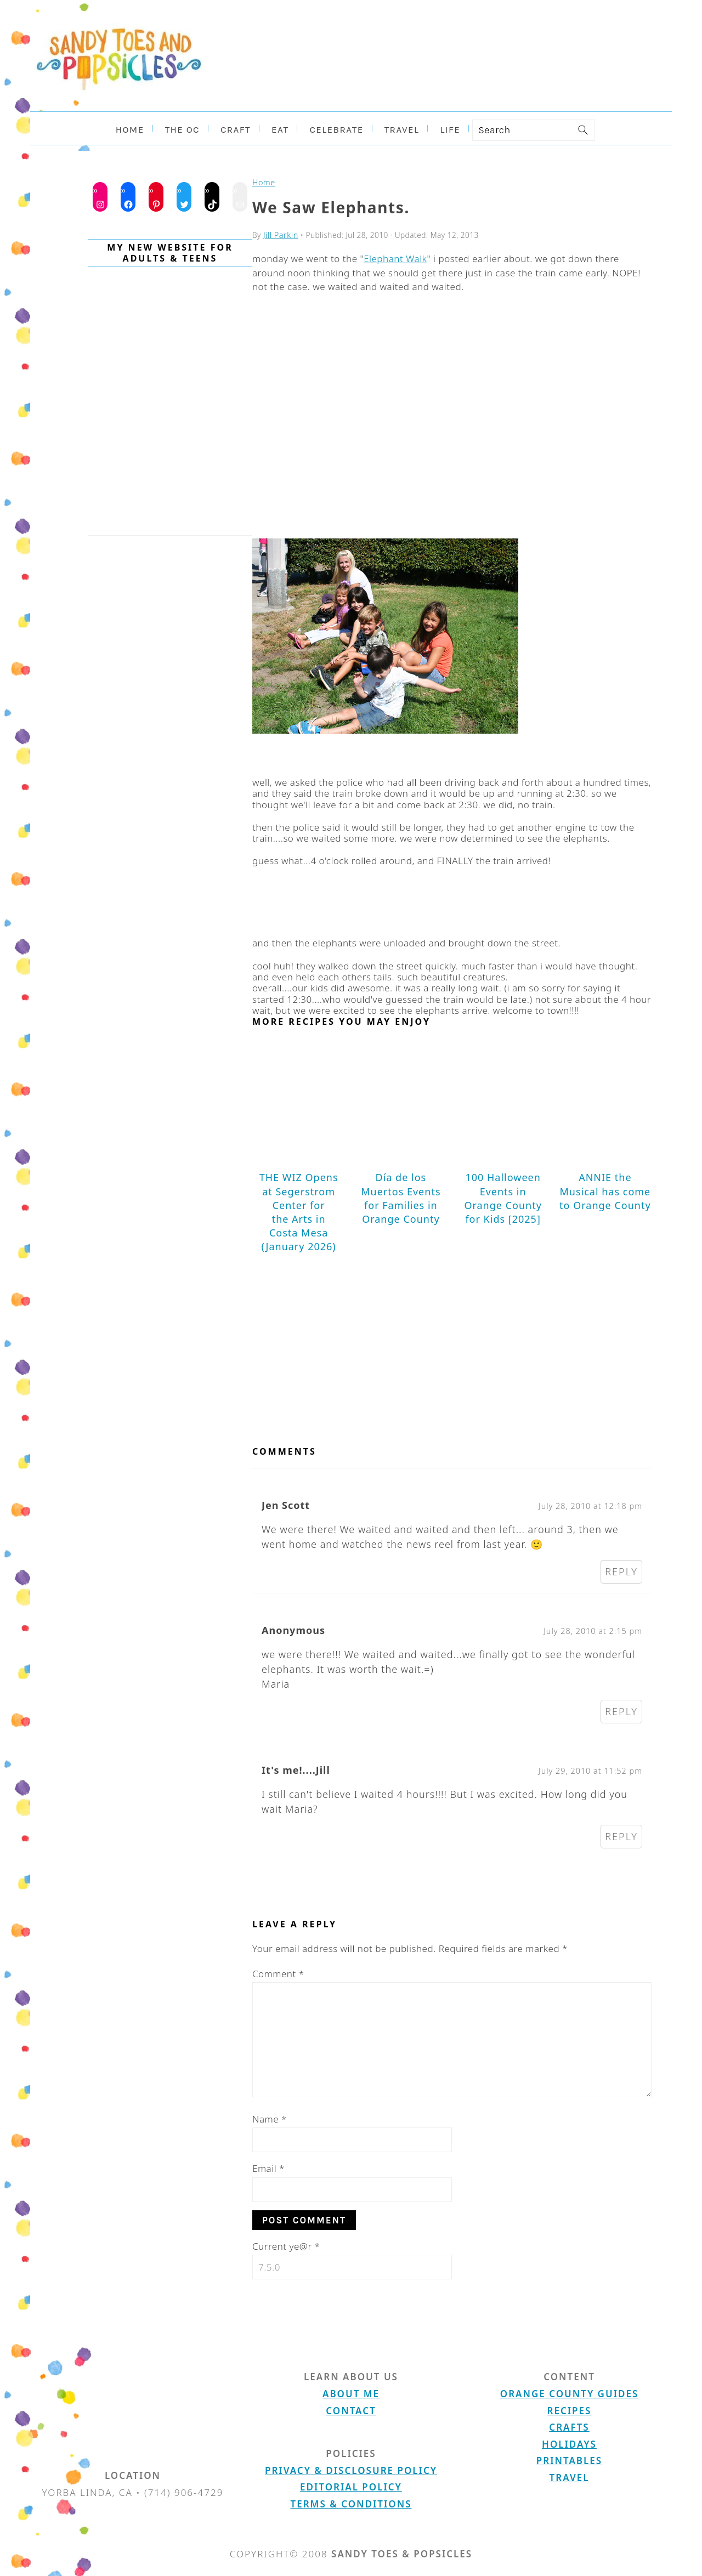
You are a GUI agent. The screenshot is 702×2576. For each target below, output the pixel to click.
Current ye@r (286, 2244)
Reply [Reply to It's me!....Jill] (621, 1834)
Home (263, 182)
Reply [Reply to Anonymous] (621, 1709)
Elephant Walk (395, 257)
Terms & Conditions (351, 2502)
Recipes (569, 2409)
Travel (570, 2476)
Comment (278, 1972)
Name (269, 2117)
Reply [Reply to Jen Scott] (621, 1569)
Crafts (569, 2425)
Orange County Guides (569, 2392)
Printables (569, 2459)
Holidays (569, 2442)
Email (268, 2166)
